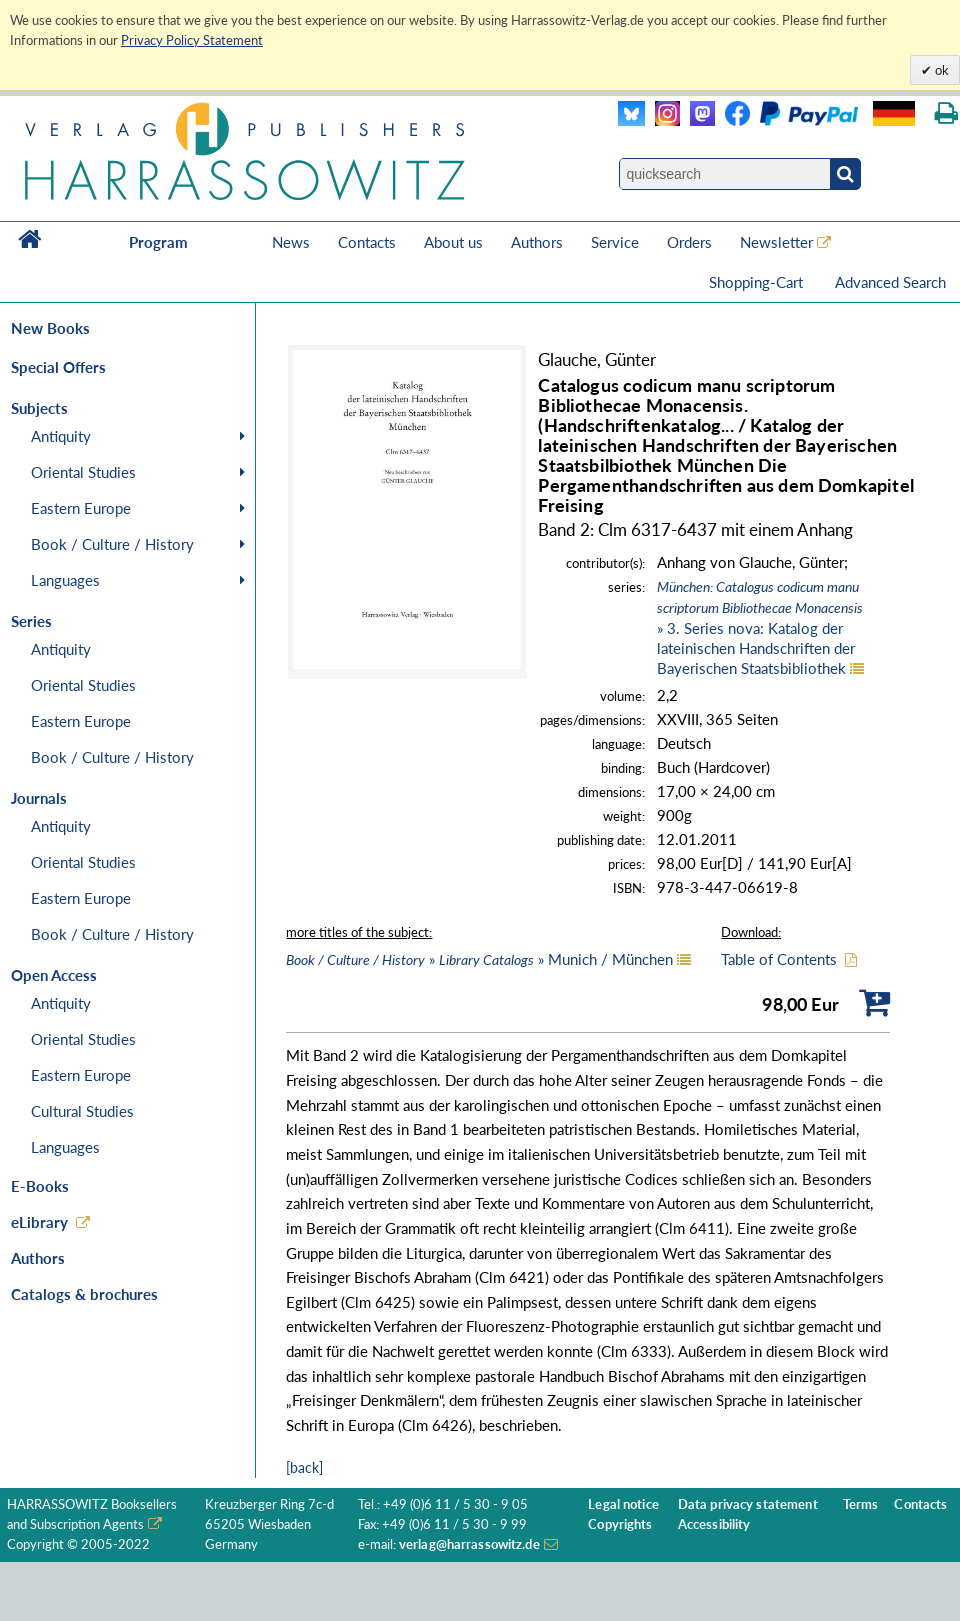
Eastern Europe (81, 508)
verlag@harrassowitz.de (469, 1544)
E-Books (40, 1186)
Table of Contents (779, 959)
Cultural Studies (82, 1111)
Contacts (367, 242)
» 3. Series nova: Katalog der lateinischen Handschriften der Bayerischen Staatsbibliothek (760, 627)
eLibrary (39, 1222)
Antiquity (61, 436)
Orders (689, 242)
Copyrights (620, 1524)
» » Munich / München (479, 959)
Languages (65, 580)
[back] (304, 1467)
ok (940, 70)
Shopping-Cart (758, 282)
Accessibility (714, 1524)
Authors (537, 242)
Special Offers (58, 367)
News (291, 242)
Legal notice (623, 1504)
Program (158, 242)
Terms (861, 1504)
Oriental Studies (83, 472)
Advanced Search (890, 282)
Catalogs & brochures (84, 1294)
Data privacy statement (748, 1504)
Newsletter (776, 242)
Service (615, 242)
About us (453, 242)
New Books (50, 328)
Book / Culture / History (112, 544)
